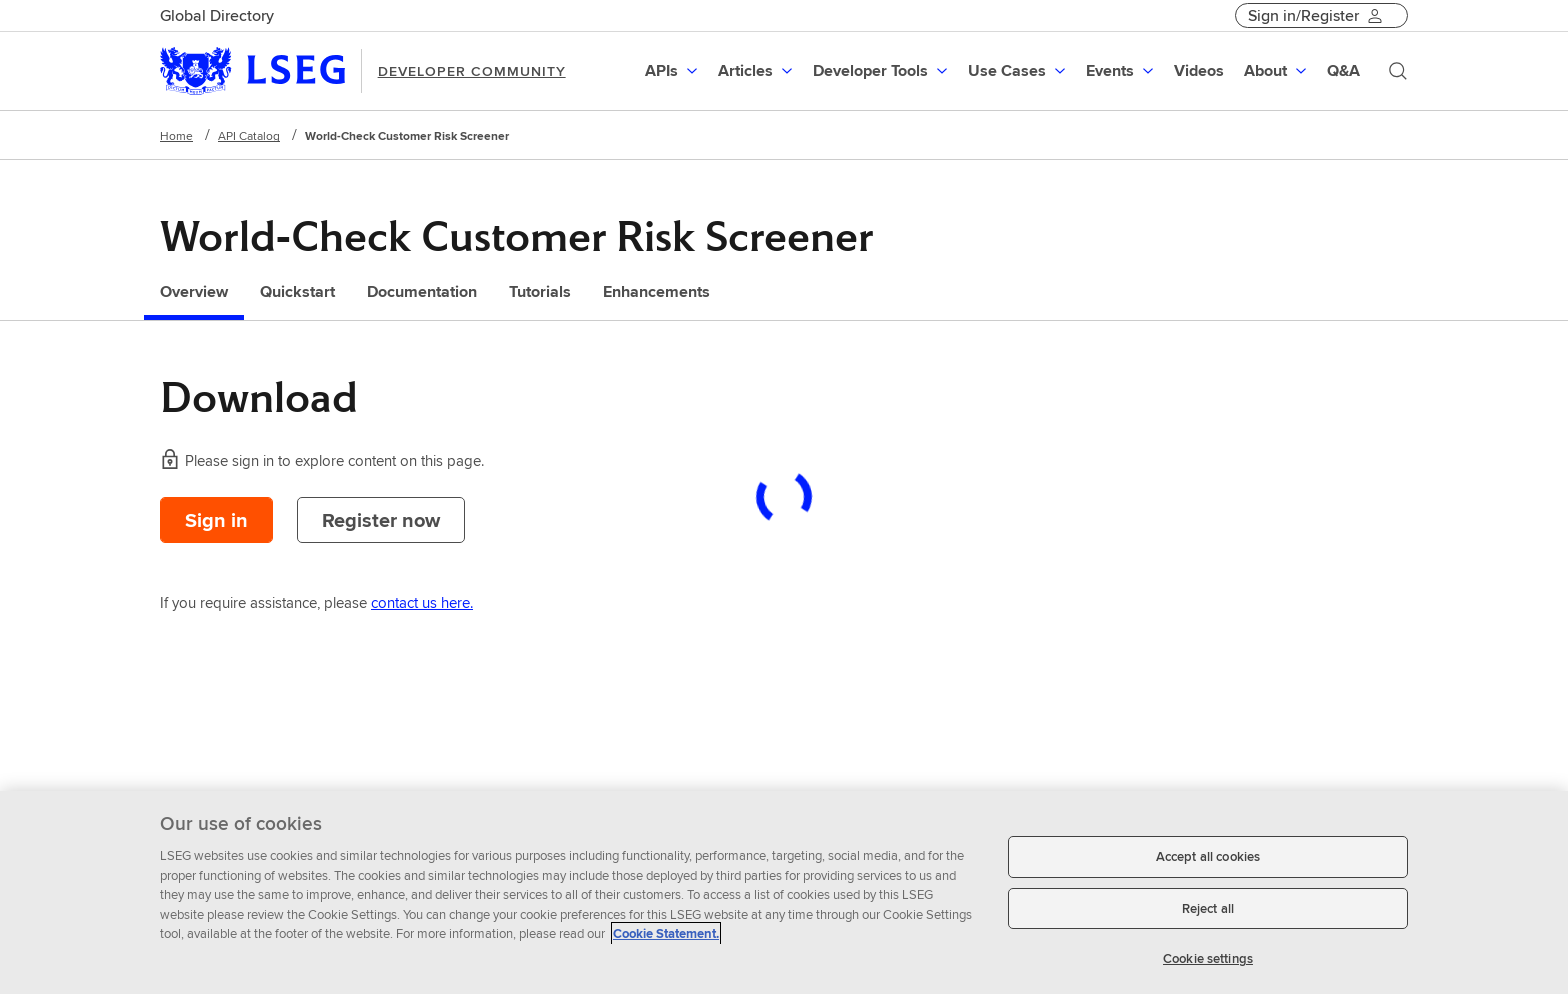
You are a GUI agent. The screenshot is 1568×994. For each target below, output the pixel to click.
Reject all (1208, 908)
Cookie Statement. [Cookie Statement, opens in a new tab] (666, 933)
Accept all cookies (1208, 856)
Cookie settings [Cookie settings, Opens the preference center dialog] (1208, 958)
